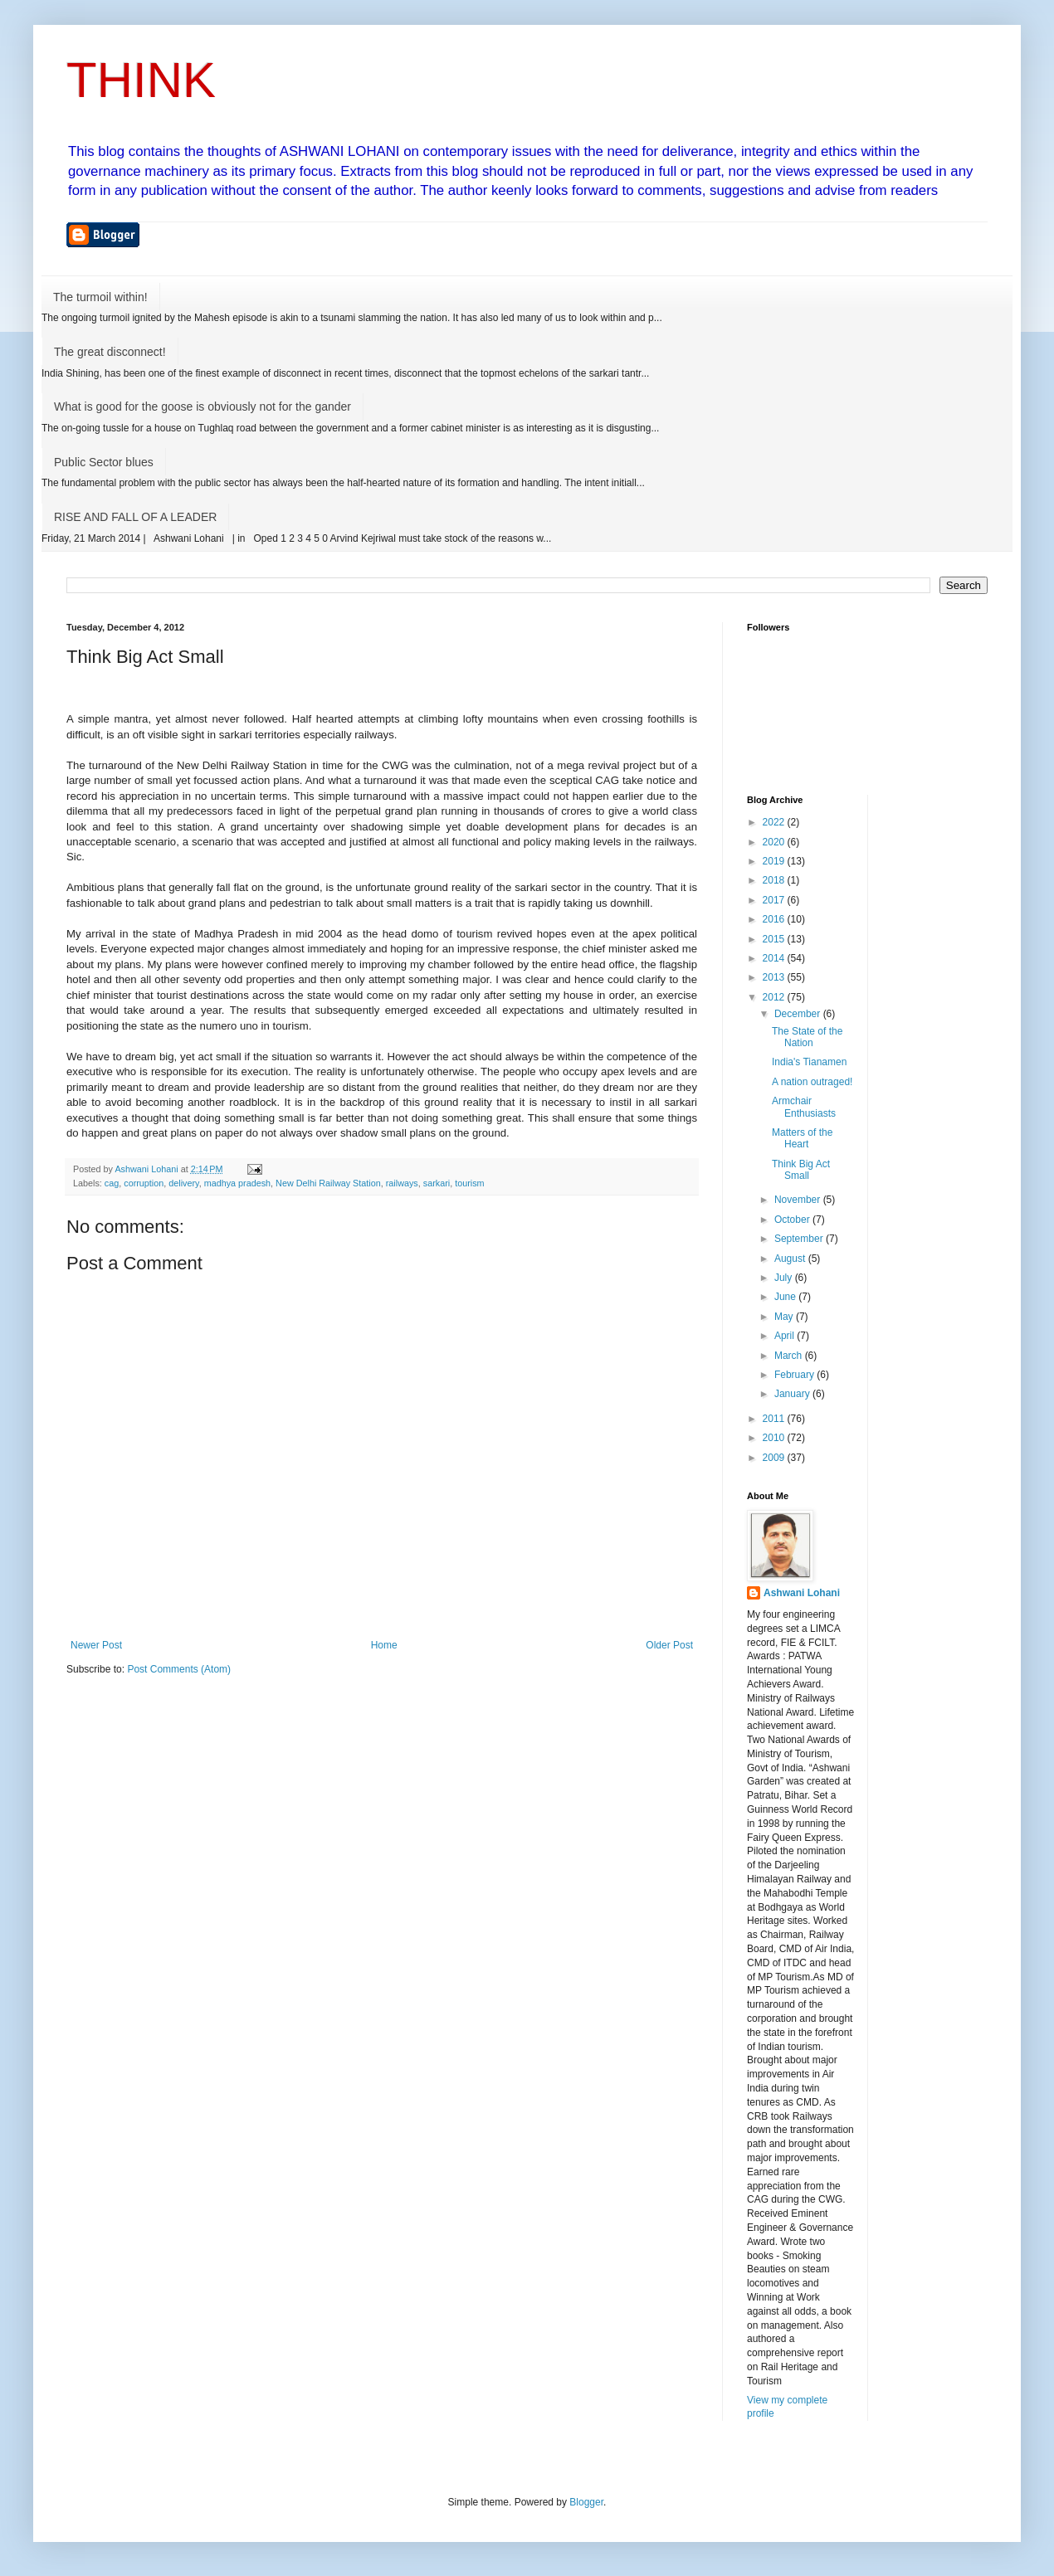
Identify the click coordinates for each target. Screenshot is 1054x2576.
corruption (143, 1183)
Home (384, 1645)
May (785, 1316)
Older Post (669, 1645)
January (793, 1394)
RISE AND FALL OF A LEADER (135, 516)
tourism (469, 1183)
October (793, 1219)
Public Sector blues (104, 462)
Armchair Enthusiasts (804, 1106)
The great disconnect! (110, 351)
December (798, 1014)
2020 (775, 842)
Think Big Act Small (801, 1169)
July (784, 1277)
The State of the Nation (807, 1037)
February (795, 1375)
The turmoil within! (100, 297)
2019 (775, 861)
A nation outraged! (812, 1082)
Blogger (586, 2502)
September (800, 1238)
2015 (775, 939)
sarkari (436, 1183)
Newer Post (96, 1645)
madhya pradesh (237, 1183)
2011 (775, 1418)
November (798, 1199)
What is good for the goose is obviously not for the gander (202, 406)
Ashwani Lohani (802, 1593)
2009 (775, 1457)
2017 (775, 900)
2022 (775, 822)
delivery (183, 1183)
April (785, 1336)
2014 (775, 958)
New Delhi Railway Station (328, 1183)
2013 (775, 977)
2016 (775, 919)
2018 (775, 880)
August (791, 1258)
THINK (141, 80)
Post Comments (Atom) (179, 1669)
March (789, 1355)
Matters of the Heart (802, 1138)
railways (402, 1183)
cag (112, 1183)
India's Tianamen (809, 1062)
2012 (775, 997)
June (786, 1297)
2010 (775, 1438)
